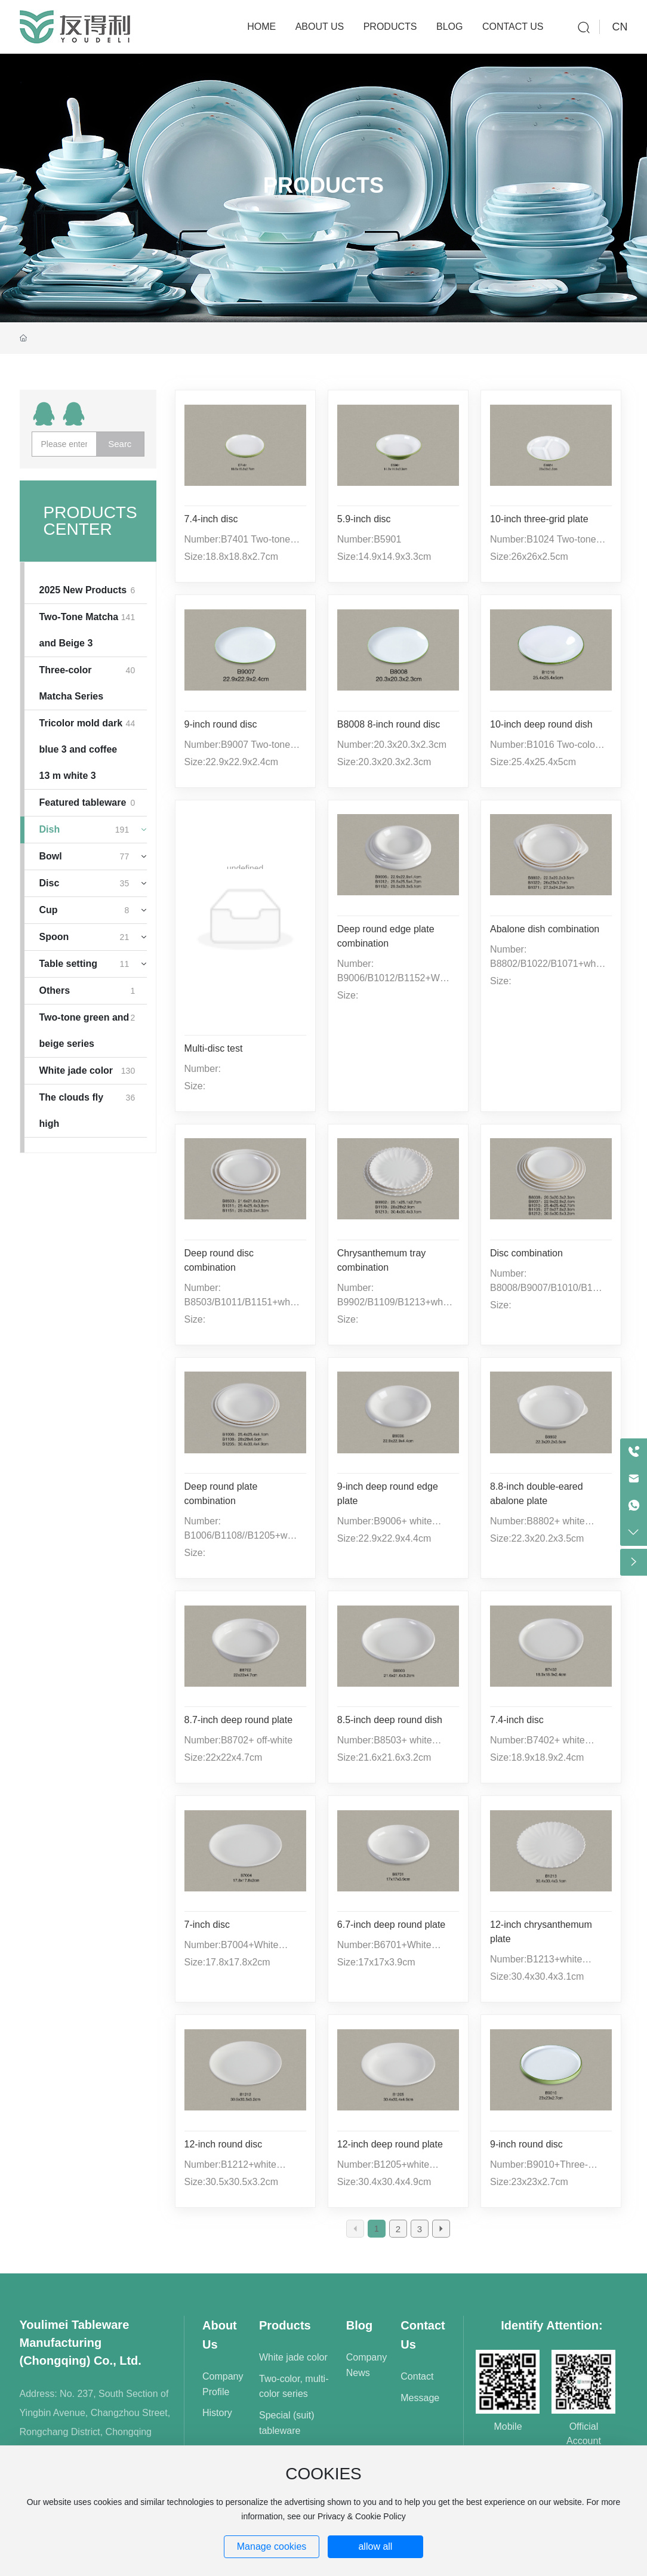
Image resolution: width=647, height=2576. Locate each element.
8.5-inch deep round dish (389, 1720)
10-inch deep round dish (541, 724)
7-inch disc (207, 1924)
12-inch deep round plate (390, 2144)
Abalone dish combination (544, 929)
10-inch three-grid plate (539, 519)
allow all (375, 2546)
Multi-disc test (213, 1048)
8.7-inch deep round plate (238, 1720)
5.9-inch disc (364, 519)
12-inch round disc (223, 2144)
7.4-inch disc (211, 519)
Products (323, 185)
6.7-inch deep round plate (391, 1924)
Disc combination (526, 1253)
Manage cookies (272, 2546)
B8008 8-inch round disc (388, 724)
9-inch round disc (220, 724)
